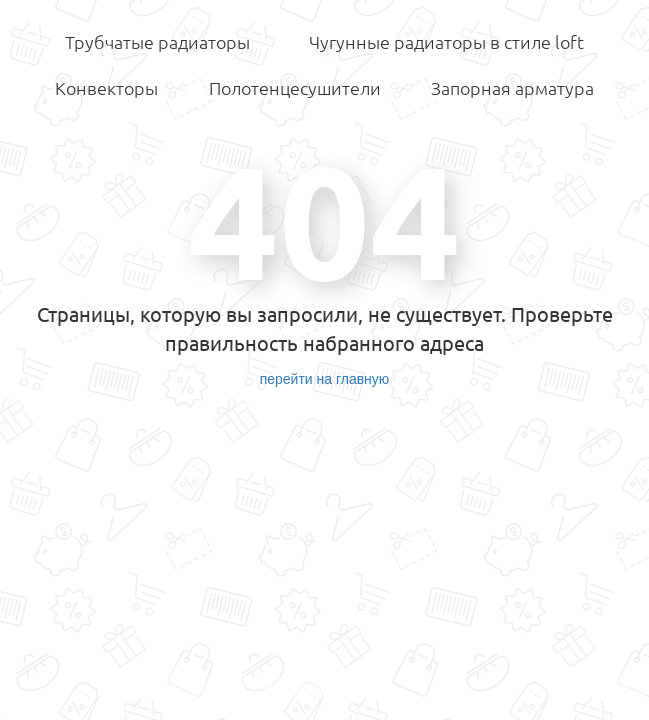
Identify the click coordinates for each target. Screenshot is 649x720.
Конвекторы (106, 88)
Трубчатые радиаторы (157, 42)
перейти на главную (325, 379)
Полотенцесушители (295, 88)
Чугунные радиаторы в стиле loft (446, 42)
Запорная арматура (512, 88)
